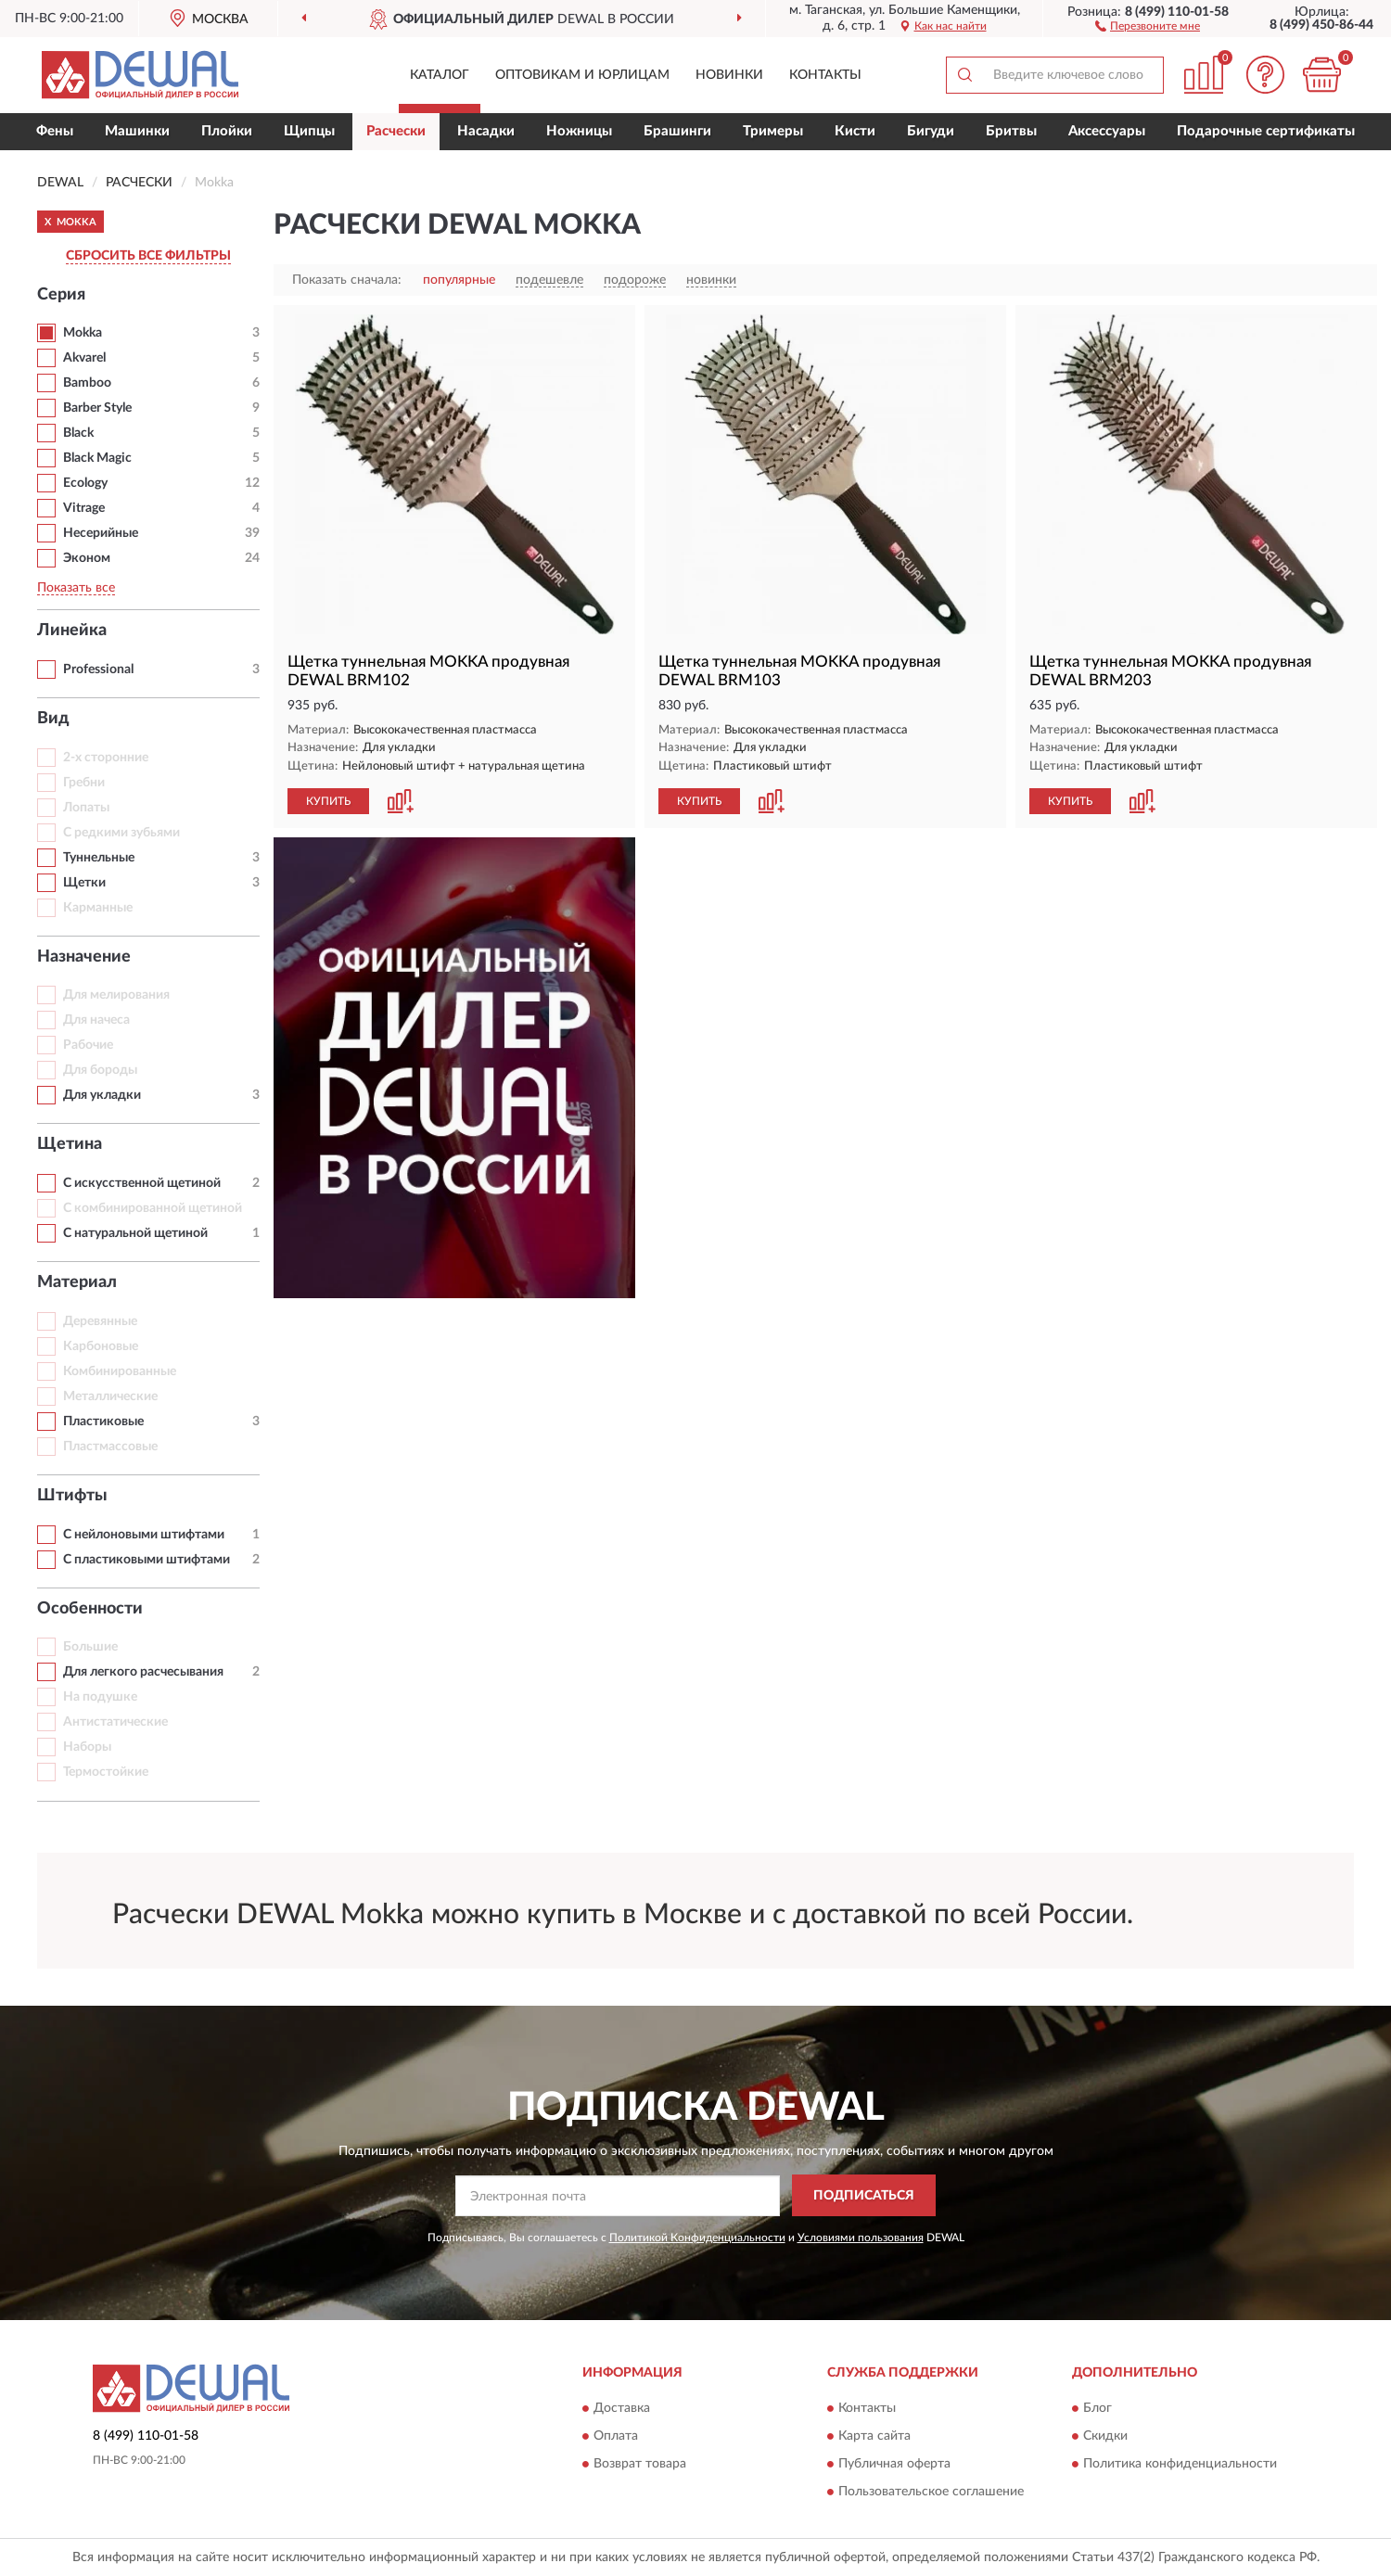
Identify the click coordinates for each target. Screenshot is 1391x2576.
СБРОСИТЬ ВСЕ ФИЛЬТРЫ (148, 255)
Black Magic (97, 458)
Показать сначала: (347, 280)
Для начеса (96, 1020)
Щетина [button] (69, 1144)
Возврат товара (639, 2464)
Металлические (110, 1396)
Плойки (226, 131)
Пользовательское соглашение (931, 2492)
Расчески (396, 131)
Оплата (615, 2436)
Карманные (98, 907)
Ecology (85, 483)
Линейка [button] (72, 630)
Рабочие (88, 1045)
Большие (90, 1646)
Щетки (84, 882)
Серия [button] (61, 295)
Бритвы (1011, 131)
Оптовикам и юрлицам (582, 75)
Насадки (486, 131)
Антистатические (115, 1721)
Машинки (137, 131)
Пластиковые (103, 1421)
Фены (54, 131)
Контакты (825, 75)
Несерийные (100, 533)
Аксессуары (1106, 131)
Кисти (855, 131)
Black (78, 433)
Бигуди (930, 131)
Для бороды (100, 1070)
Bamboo (87, 382)
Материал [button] (77, 1282)
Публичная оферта (894, 2464)
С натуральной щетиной (135, 1233)
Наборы (87, 1747)
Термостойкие (105, 1772)
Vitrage (84, 508)
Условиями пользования (861, 2237)
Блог (1097, 2409)
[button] (1147, 25)
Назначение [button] (84, 957)
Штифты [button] (72, 1495)
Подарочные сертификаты (1266, 131)
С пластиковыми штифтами (146, 1559)
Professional (98, 669)
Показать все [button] (76, 587)
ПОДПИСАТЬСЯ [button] (863, 2195)
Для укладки (102, 1095)
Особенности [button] (90, 1608)
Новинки (729, 75)
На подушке (100, 1696)
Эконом (86, 558)
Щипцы (309, 131)
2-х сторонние (105, 757)
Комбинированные (119, 1371)
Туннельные (98, 857)
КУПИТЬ (328, 801)
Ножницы (579, 131)
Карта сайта (874, 2436)
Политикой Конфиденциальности (697, 2237)
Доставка (621, 2409)
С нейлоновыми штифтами (143, 1534)
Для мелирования (116, 994)
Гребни (84, 782)
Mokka (82, 332)
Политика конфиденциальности (1180, 2464)
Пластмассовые (110, 1446)
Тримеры (773, 131)
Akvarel (84, 357)
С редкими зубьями (121, 832)
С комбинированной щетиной (152, 1208)
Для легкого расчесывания (143, 1671)
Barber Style (97, 408)
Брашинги (677, 131)
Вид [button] (53, 718)
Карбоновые (100, 1346)
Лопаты (86, 807)
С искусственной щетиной (142, 1183)
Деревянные (100, 1321)
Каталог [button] (439, 75)
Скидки (1105, 2436)
